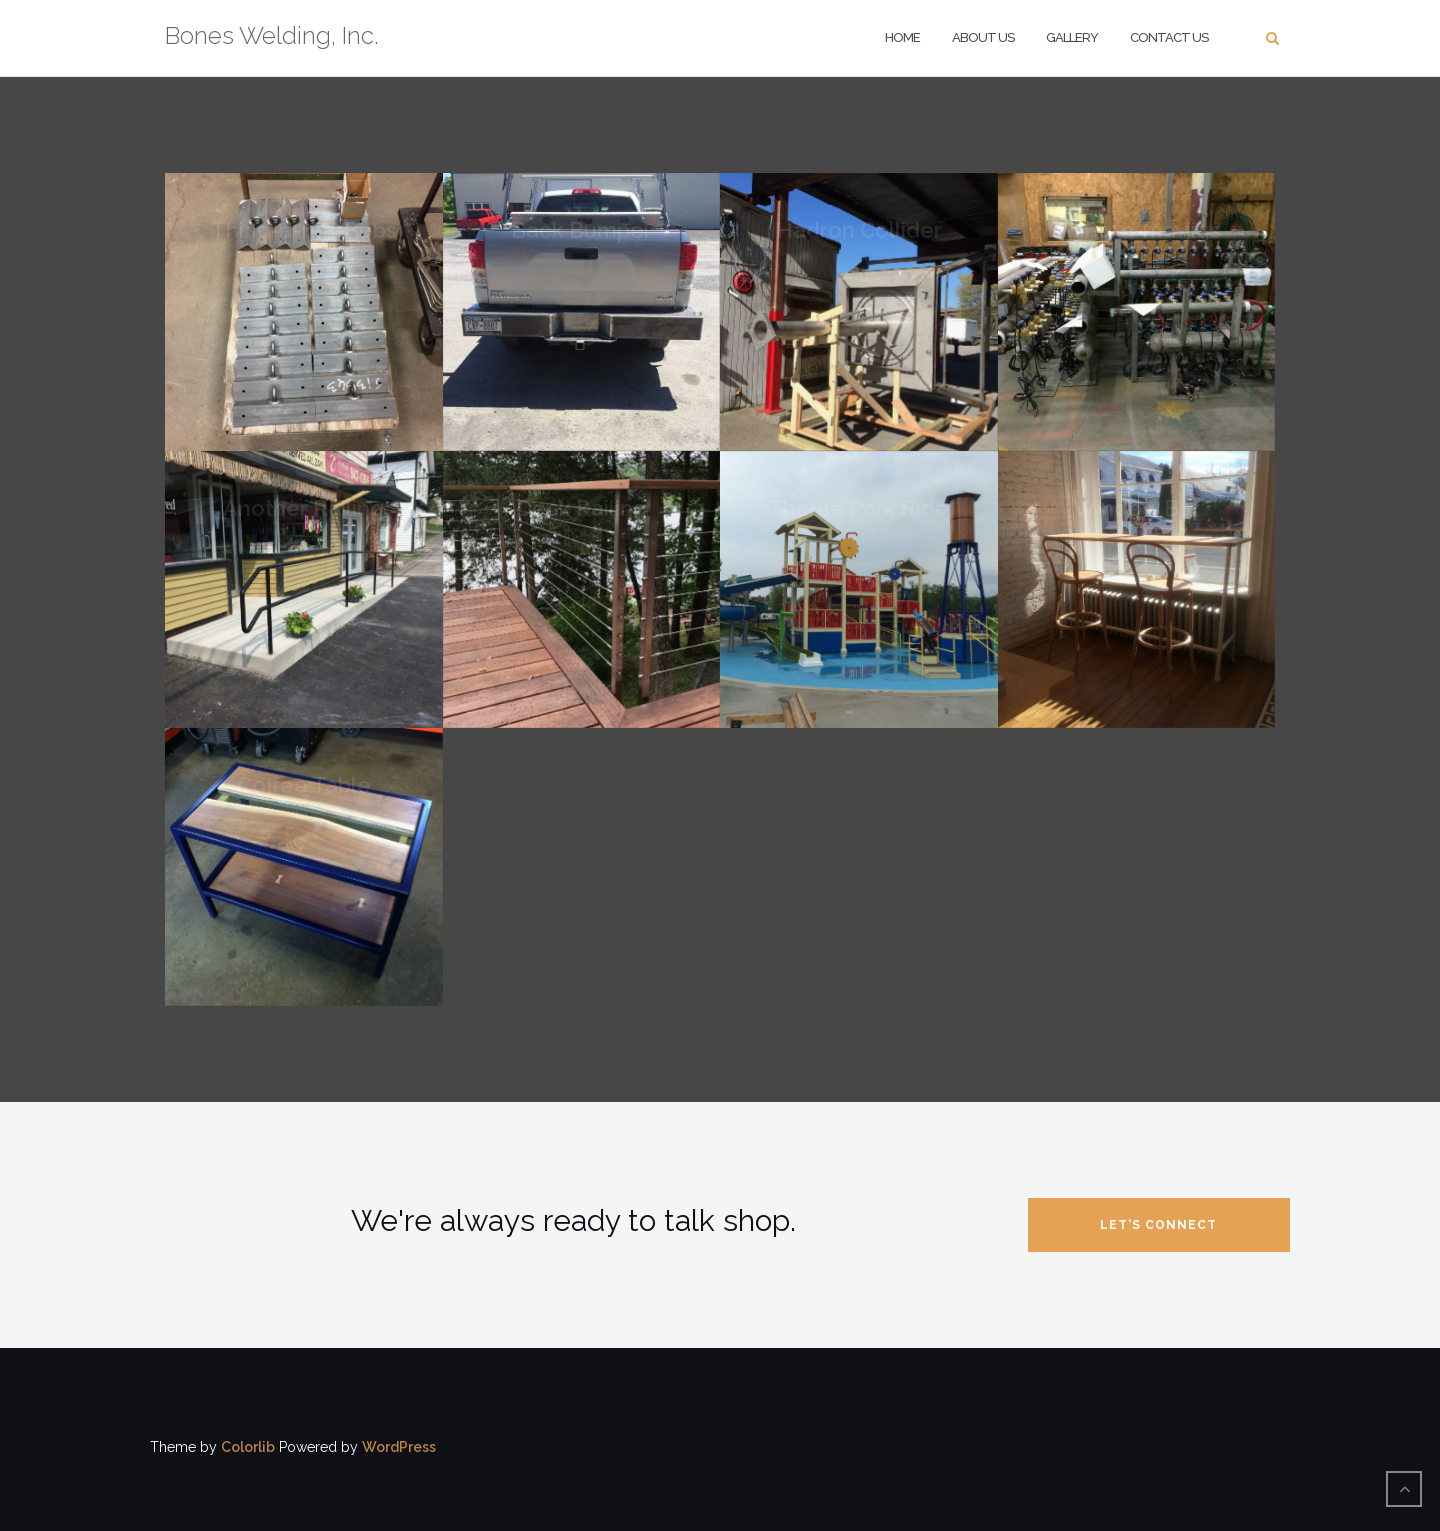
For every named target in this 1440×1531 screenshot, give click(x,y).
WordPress (399, 1447)
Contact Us (1169, 37)
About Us (983, 37)
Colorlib (248, 1447)
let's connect (1158, 1225)
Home (902, 37)
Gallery (1072, 37)
